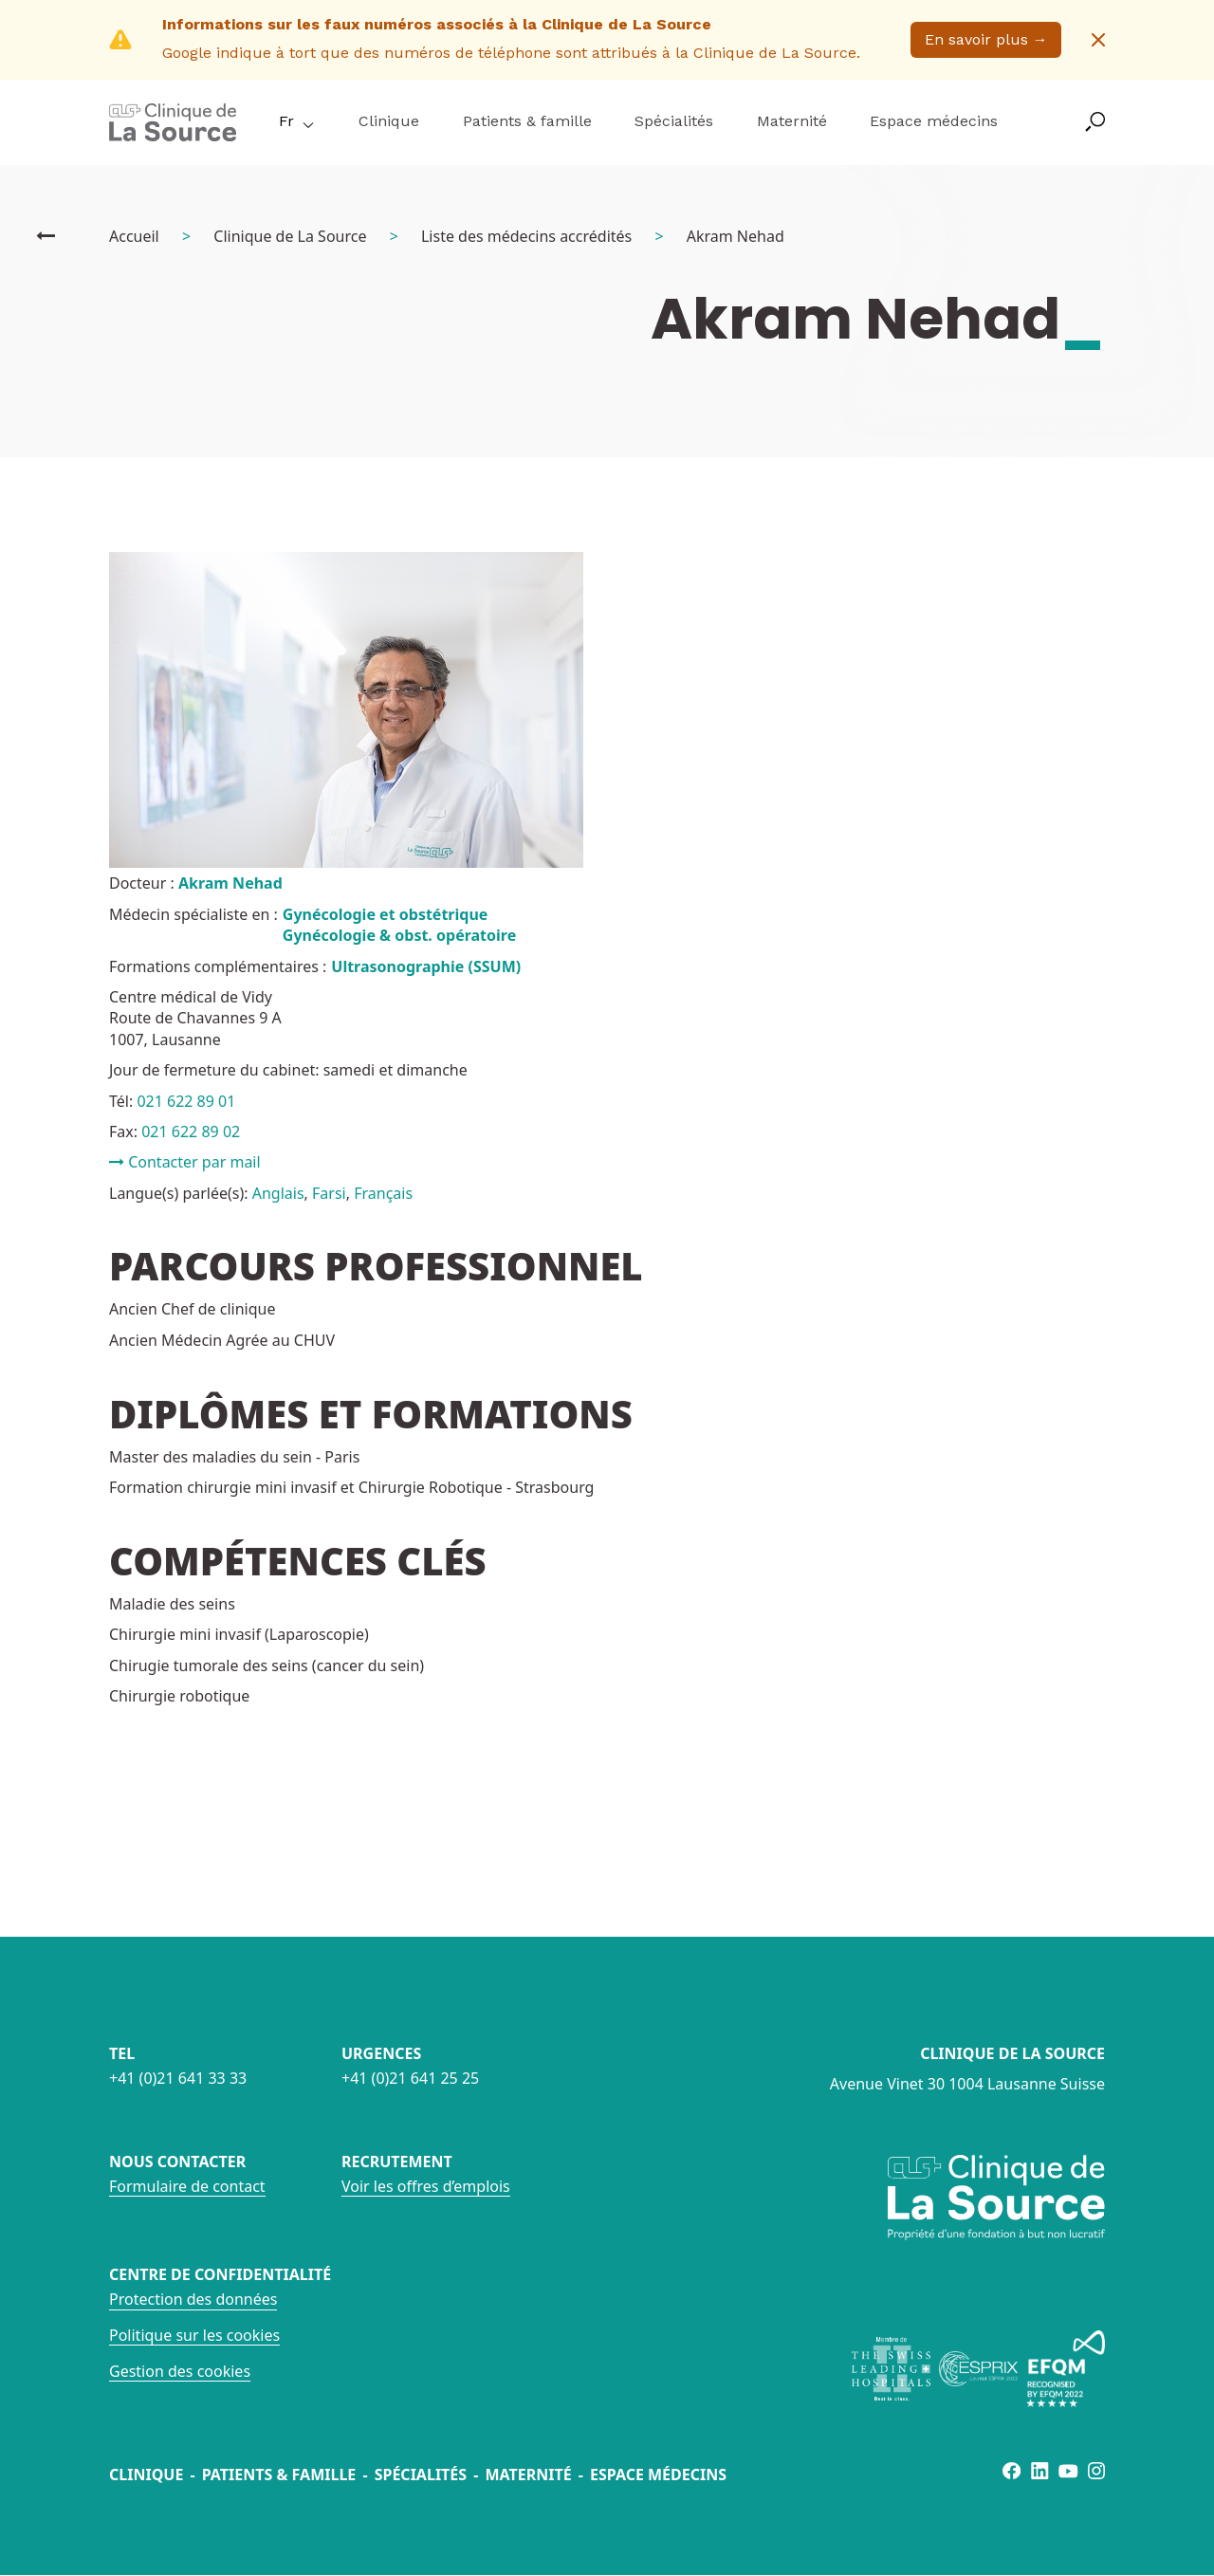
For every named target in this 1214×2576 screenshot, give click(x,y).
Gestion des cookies (179, 2371)
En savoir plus (986, 39)
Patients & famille (527, 121)
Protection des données (193, 2299)
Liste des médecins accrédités (526, 236)
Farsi (329, 1193)
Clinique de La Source (289, 236)
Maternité (792, 121)
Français (383, 1193)
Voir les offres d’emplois (425, 2186)
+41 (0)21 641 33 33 (178, 2078)
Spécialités (674, 121)
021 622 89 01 (186, 1101)
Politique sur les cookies (194, 2335)
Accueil (134, 236)
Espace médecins (934, 121)
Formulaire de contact (187, 2186)
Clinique (389, 121)
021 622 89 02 (190, 1131)
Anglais (278, 1193)
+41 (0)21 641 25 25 (410, 2078)
